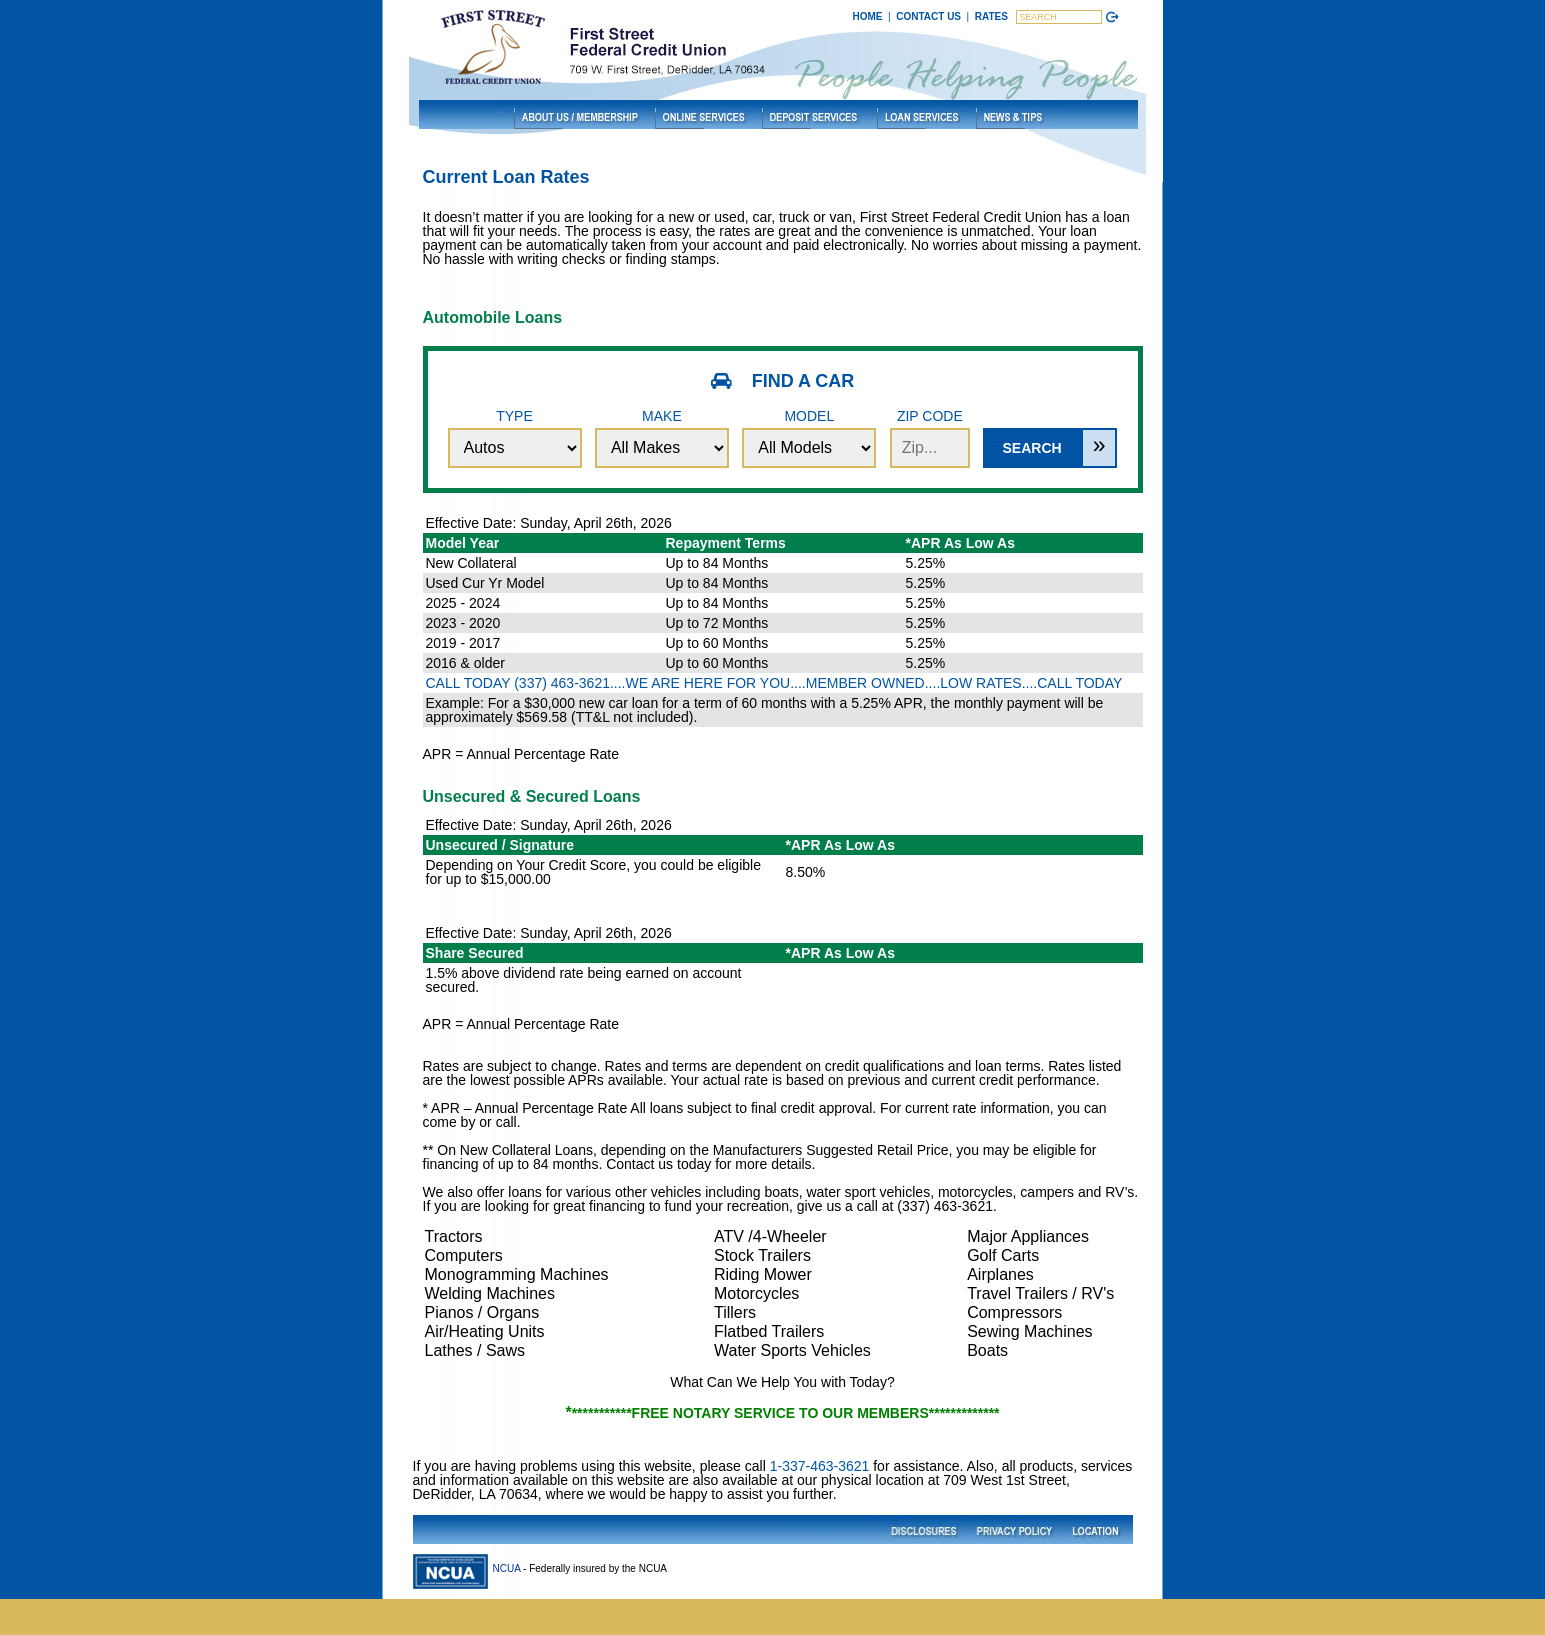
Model (809, 438)
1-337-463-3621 (820, 1466)
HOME (868, 16)
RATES (991, 16)
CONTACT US (928, 16)
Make (662, 438)
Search (1031, 448)
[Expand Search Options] (1099, 448)
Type (515, 438)
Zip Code (930, 438)
